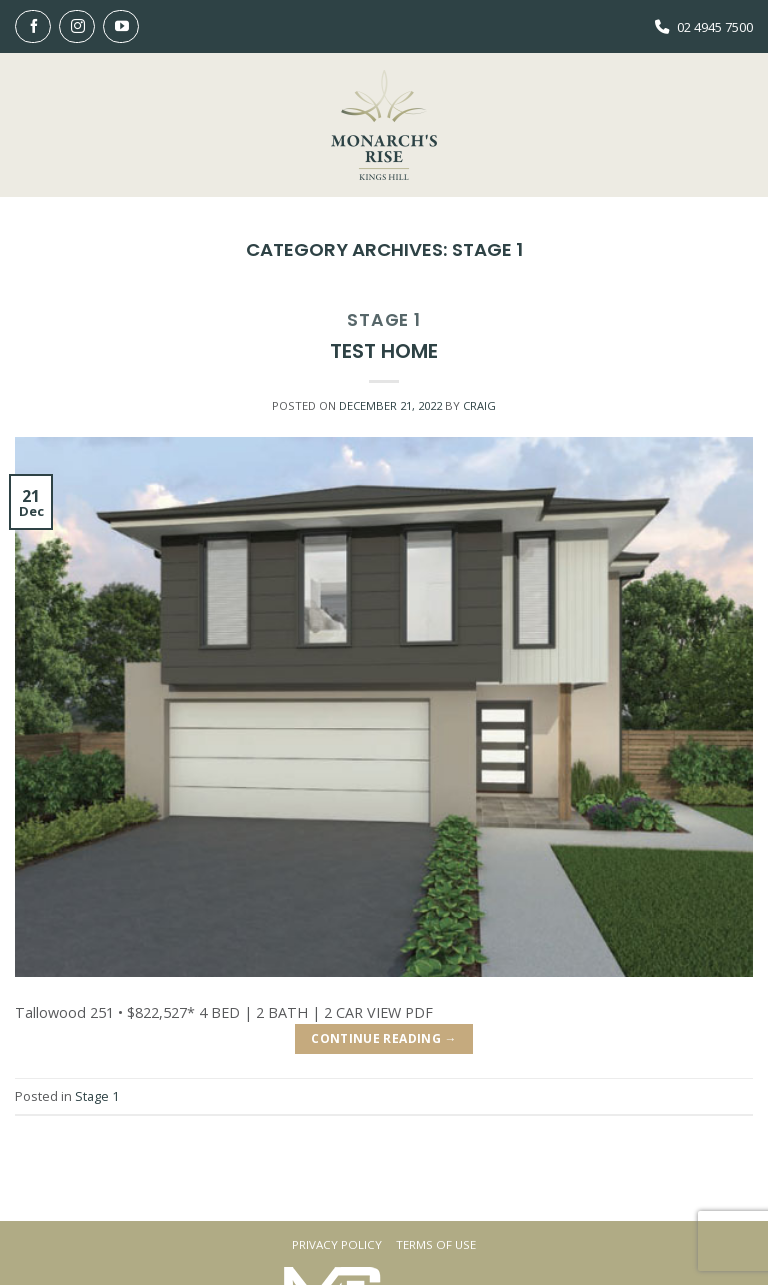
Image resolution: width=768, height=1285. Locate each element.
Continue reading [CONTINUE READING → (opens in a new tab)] (384, 1038)
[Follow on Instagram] (77, 26)
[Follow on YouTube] (121, 26)
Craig (479, 405)
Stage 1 (384, 320)
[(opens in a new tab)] (384, 705)
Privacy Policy (337, 1245)
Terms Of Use (436, 1245)
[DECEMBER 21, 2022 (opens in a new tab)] (390, 405)
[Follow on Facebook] (33, 26)
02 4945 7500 (715, 27)
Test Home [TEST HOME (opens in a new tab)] (384, 351)
